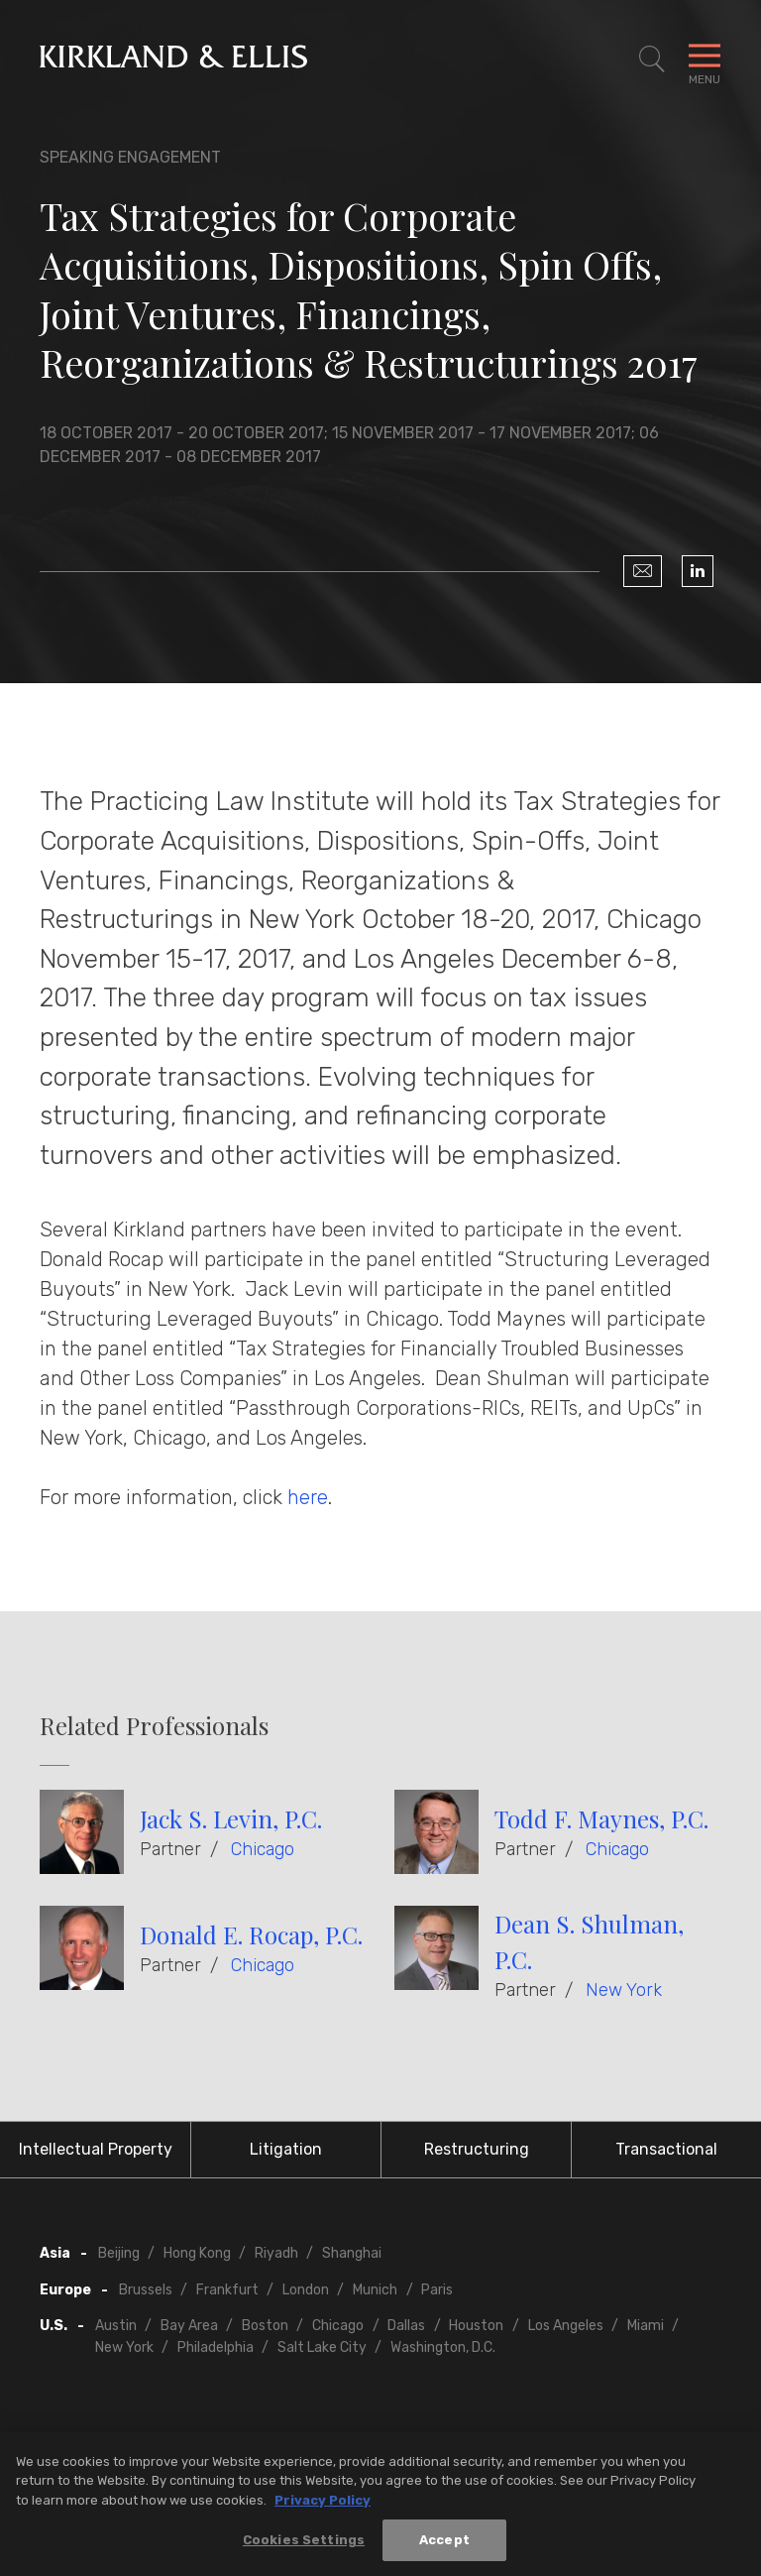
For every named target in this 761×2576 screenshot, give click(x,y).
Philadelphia (215, 2347)
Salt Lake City (322, 2347)
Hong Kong (197, 2253)
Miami (645, 2325)
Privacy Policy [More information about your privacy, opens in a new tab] (322, 2506)
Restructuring (476, 2149)
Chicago (262, 1849)
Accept (444, 2546)
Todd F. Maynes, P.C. (601, 1818)
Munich (375, 2290)
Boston (265, 2325)
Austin (116, 2325)
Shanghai (351, 2253)
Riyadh (276, 2253)
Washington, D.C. (442, 2347)
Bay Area (189, 2325)
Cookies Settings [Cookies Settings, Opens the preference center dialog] (304, 2546)
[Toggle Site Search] (652, 59)
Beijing (119, 2253)
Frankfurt (227, 2290)
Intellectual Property (95, 2149)
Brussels (145, 2290)
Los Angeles (565, 2325)
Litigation (286, 2149)
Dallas (406, 2325)
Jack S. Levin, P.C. (231, 1818)
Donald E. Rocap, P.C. (251, 1934)
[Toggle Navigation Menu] (704, 59)
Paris (437, 2290)
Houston (476, 2325)
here (307, 1497)
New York (624, 1990)
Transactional (666, 2149)
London (305, 2290)
